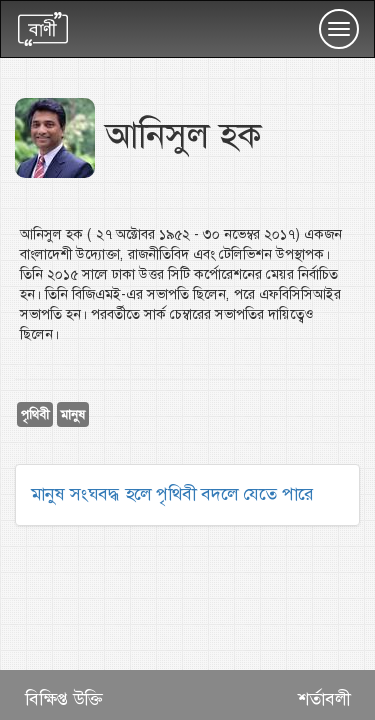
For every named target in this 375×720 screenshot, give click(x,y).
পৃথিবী (35, 414)
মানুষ (73, 414)
